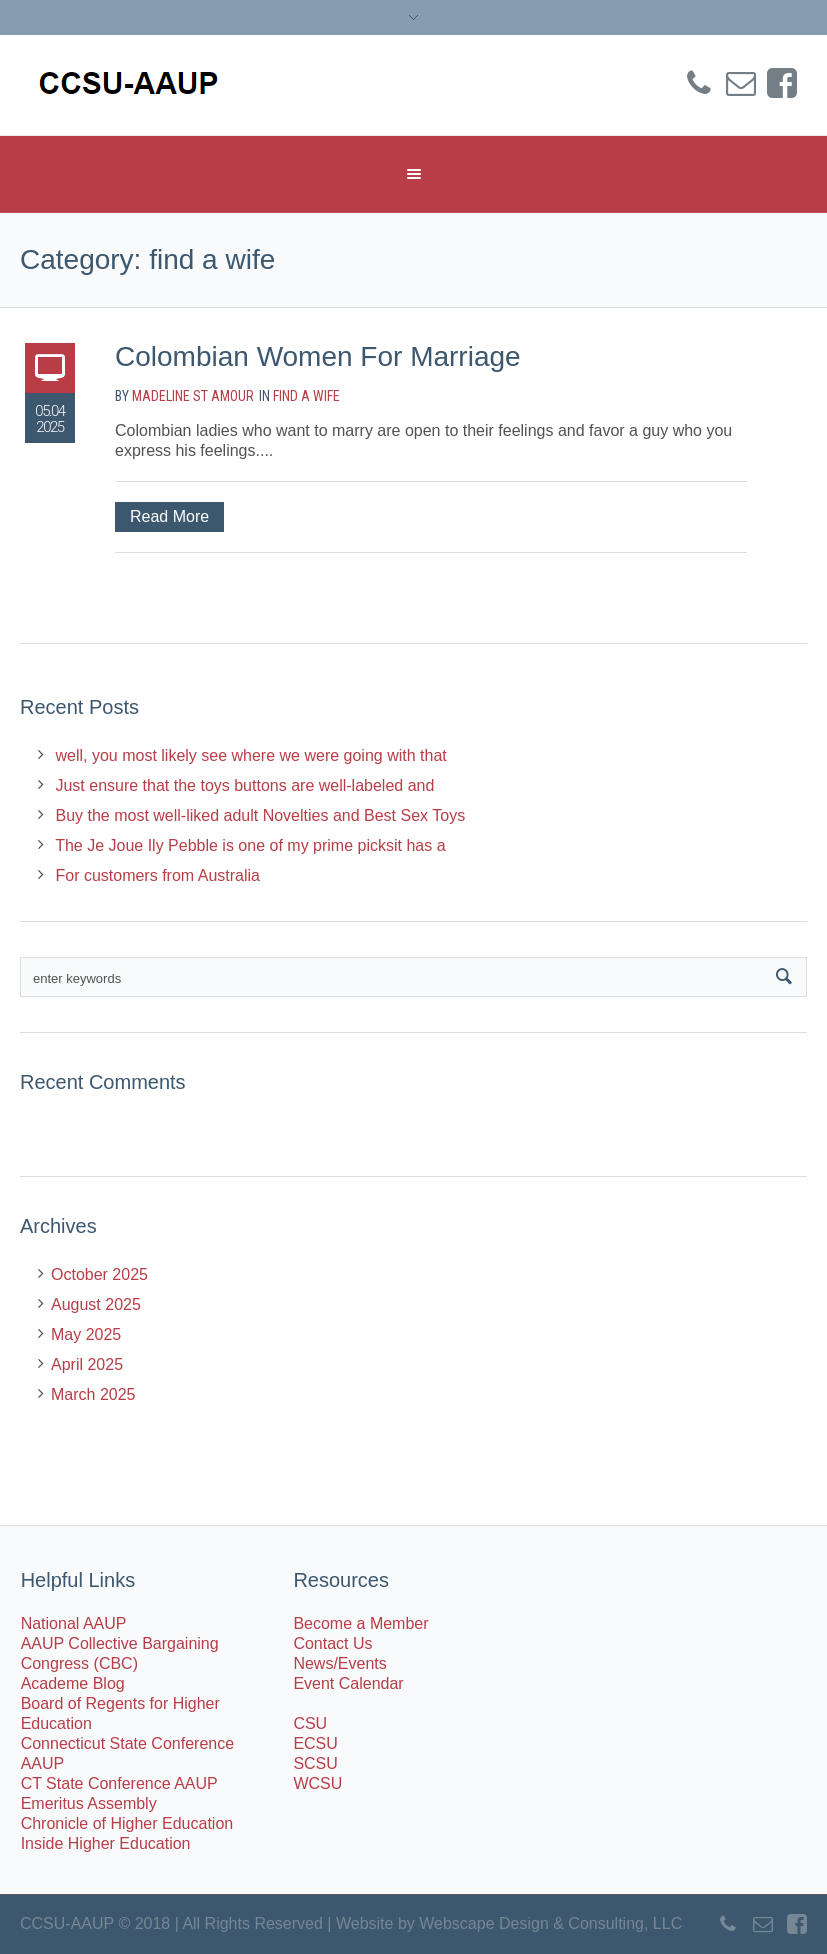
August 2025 (96, 1304)
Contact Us (332, 1643)
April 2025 (87, 1364)
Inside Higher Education (106, 1843)
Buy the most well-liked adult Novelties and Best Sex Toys (260, 815)
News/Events (339, 1663)
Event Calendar (348, 1683)
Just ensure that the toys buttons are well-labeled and (244, 785)
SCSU (315, 1763)
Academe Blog (73, 1683)
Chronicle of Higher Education (127, 1823)
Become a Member (360, 1623)
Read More (169, 516)
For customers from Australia (157, 875)
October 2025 (99, 1274)
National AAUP (74, 1623)
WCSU (317, 1783)
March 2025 (93, 1394)
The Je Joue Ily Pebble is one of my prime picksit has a (250, 845)
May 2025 (86, 1334)
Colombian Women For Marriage (318, 356)
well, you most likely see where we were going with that (250, 755)
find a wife (306, 396)
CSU (310, 1723)
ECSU (315, 1743)
